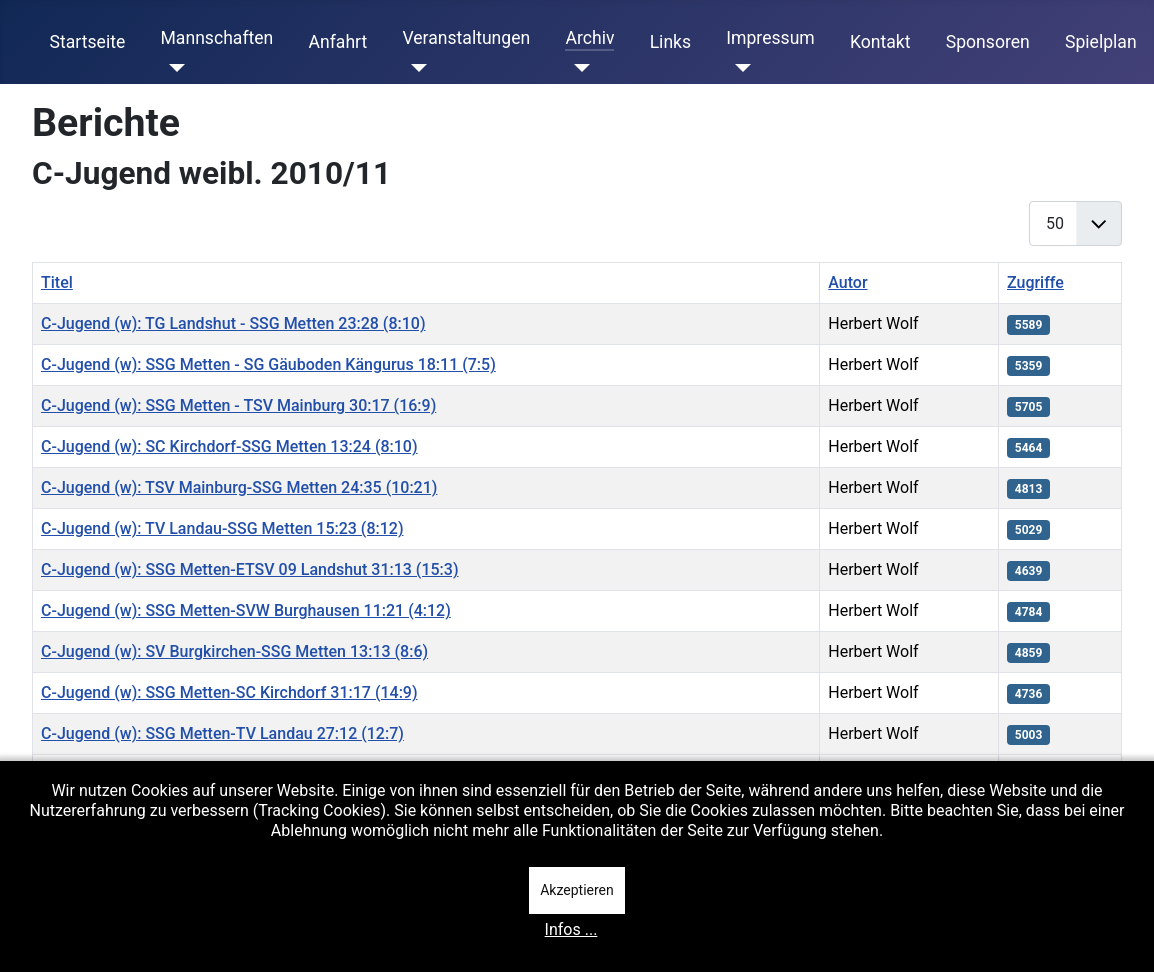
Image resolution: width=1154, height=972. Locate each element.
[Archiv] (577, 68)
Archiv (589, 38)
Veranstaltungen (466, 38)
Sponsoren (988, 42)
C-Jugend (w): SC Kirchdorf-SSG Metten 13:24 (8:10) (229, 446)
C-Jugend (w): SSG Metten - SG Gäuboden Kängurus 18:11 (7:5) (268, 364)
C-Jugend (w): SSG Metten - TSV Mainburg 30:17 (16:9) (238, 405)
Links (670, 42)
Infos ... (571, 929)
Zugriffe (1035, 282)
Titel (57, 282)
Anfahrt (338, 42)
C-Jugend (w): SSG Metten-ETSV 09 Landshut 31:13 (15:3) (250, 569)
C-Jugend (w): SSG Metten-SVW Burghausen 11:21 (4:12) (246, 610)
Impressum (770, 38)
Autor (847, 282)
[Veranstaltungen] (414, 68)
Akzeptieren (577, 890)
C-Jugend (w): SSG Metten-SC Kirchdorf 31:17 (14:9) (229, 692)
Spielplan (1101, 42)
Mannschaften (216, 38)
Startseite (88, 42)
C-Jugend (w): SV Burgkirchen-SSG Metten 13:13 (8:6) (234, 651)
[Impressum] (738, 68)
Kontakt (880, 42)
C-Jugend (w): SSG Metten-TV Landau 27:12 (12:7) (222, 733)
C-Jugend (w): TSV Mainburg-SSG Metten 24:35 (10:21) (239, 487)
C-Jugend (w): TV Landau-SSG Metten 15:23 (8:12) (222, 528)
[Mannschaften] (172, 68)
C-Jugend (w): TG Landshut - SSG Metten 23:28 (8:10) (233, 323)
